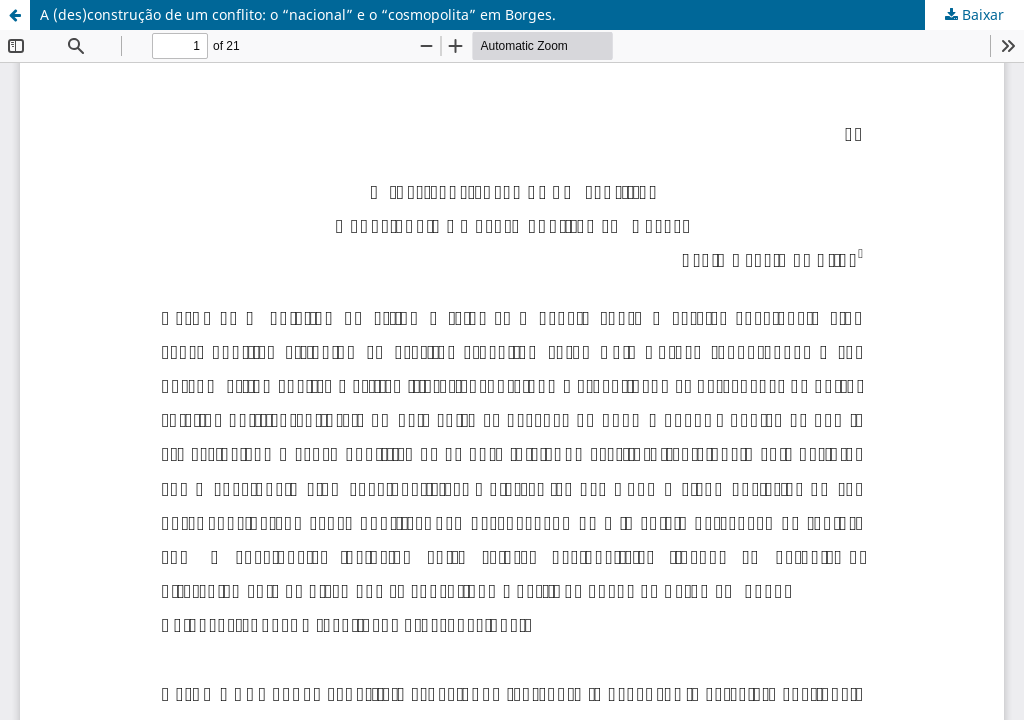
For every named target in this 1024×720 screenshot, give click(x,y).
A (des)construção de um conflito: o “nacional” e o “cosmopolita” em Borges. (298, 14)
